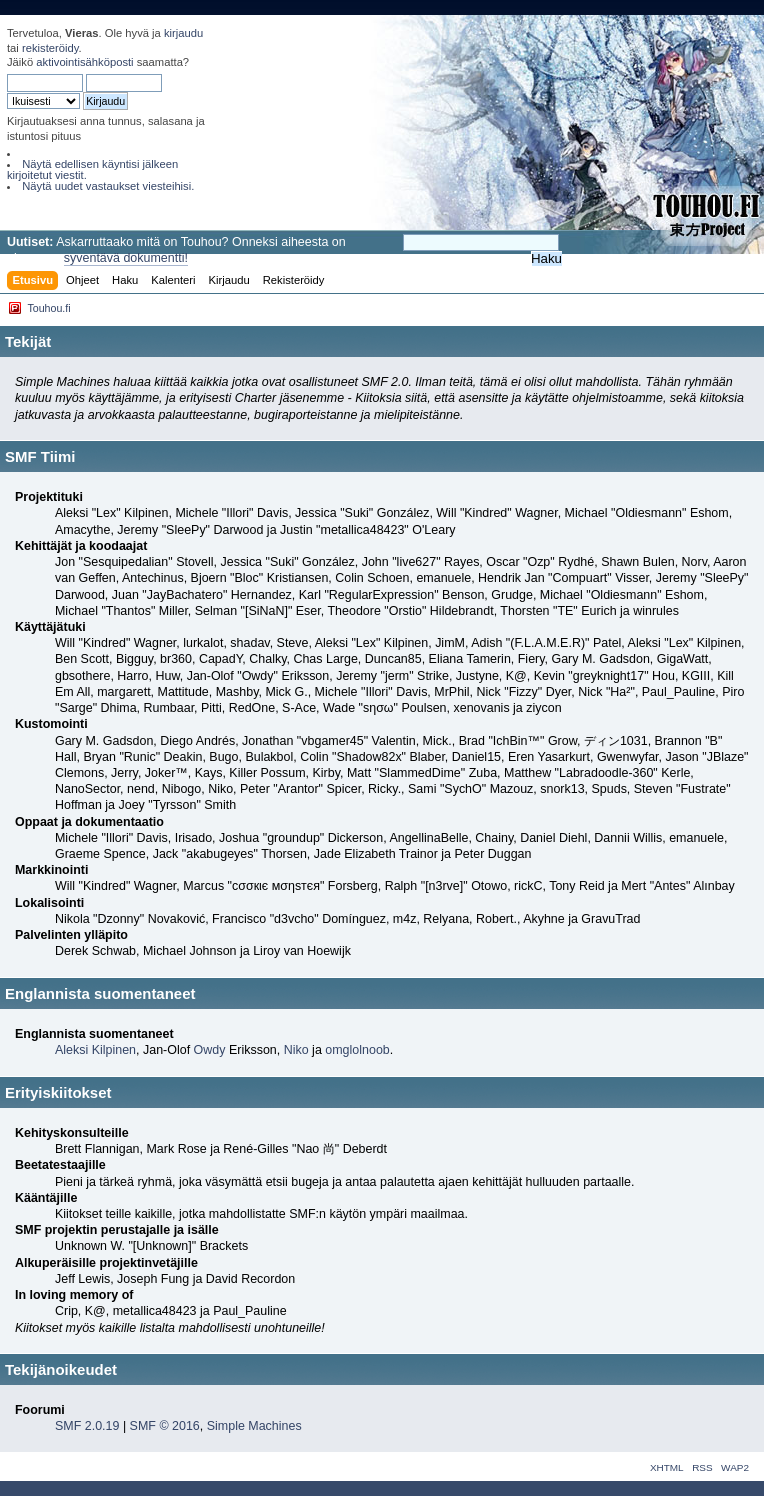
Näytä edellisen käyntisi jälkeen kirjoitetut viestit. (92, 169)
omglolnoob (357, 1050)
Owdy (210, 1050)
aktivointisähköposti (84, 62)
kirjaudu (183, 33)
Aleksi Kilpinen (95, 1050)
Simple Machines (254, 1426)
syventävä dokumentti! (126, 258)
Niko (296, 1050)
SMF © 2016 (165, 1426)
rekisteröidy (50, 48)
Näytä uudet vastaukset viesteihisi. (108, 186)
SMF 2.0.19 (87, 1426)
